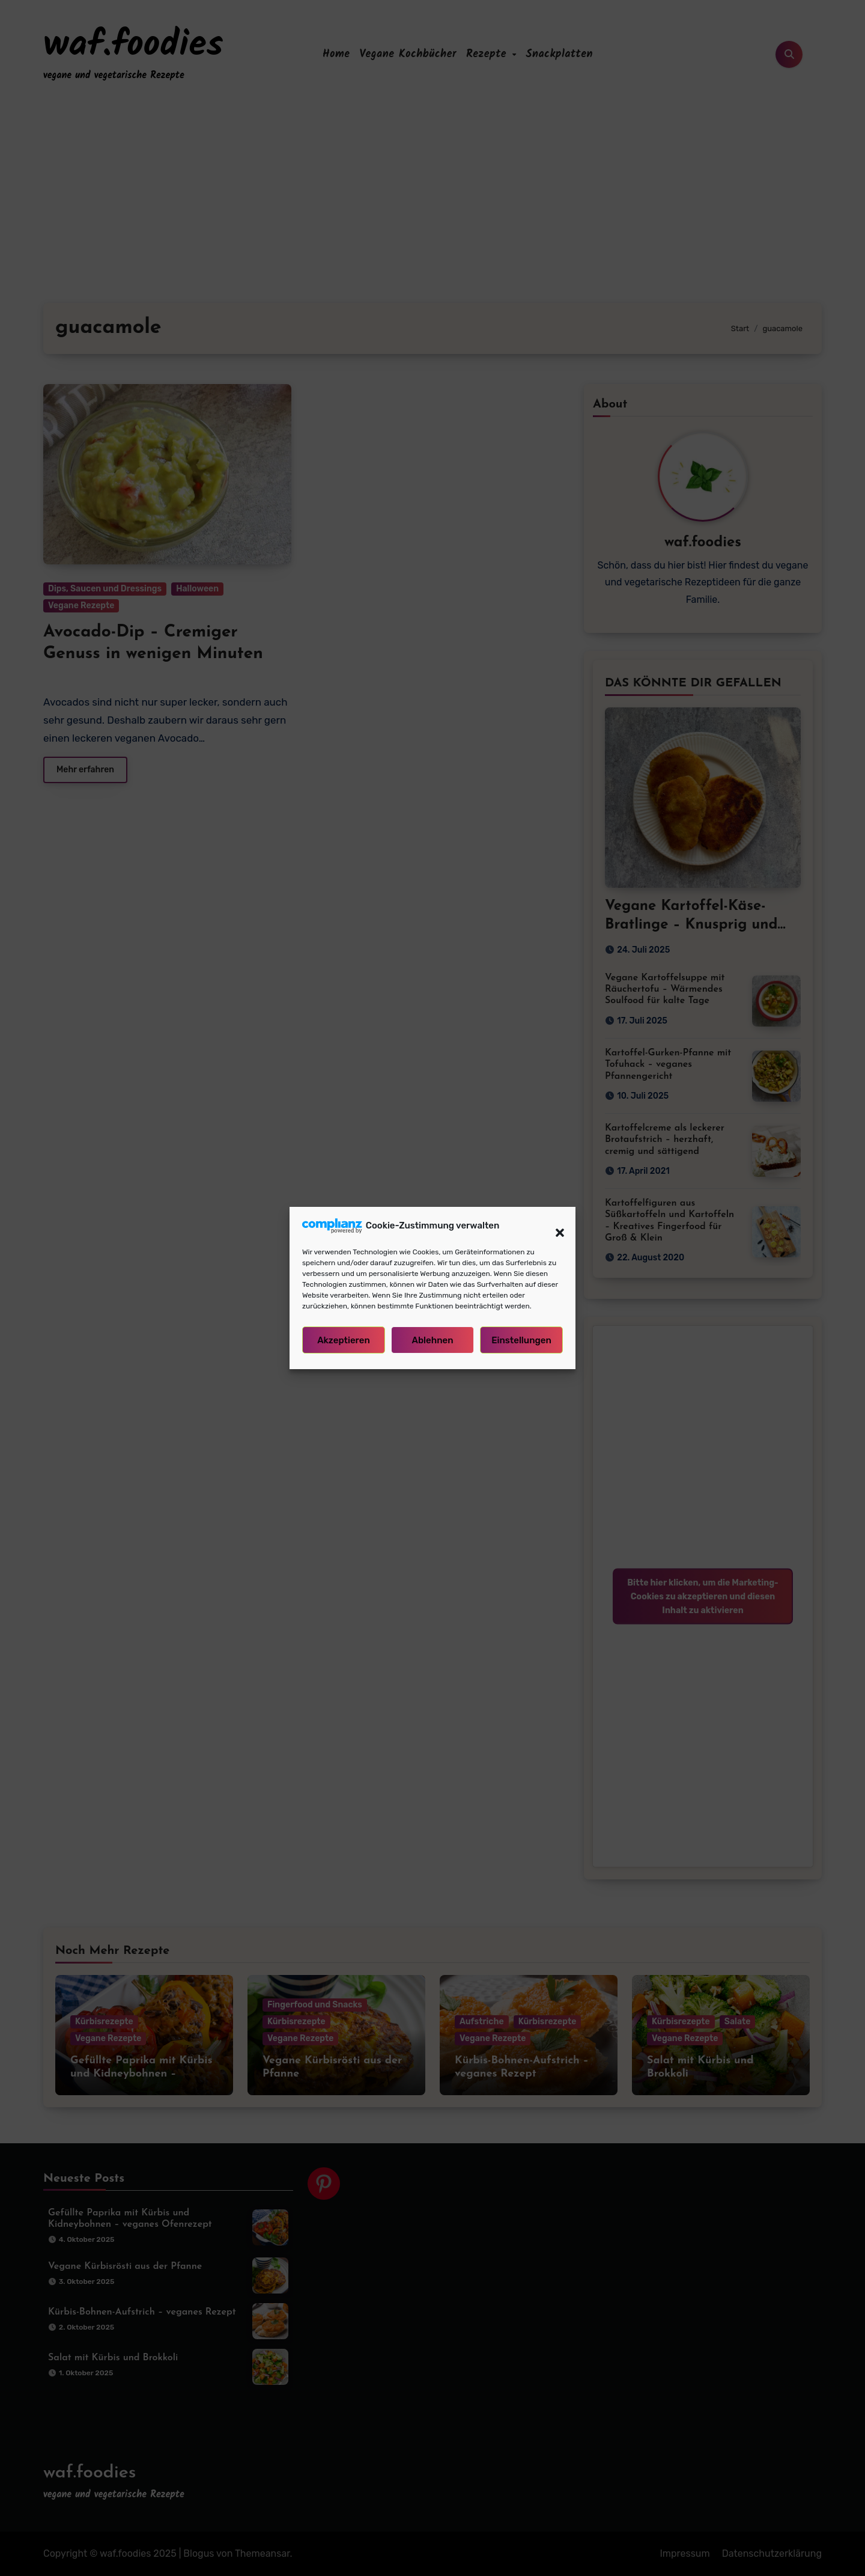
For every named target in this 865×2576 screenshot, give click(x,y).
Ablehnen (432, 1340)
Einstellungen (521, 1340)
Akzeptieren (343, 1340)
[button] (554, 1225)
